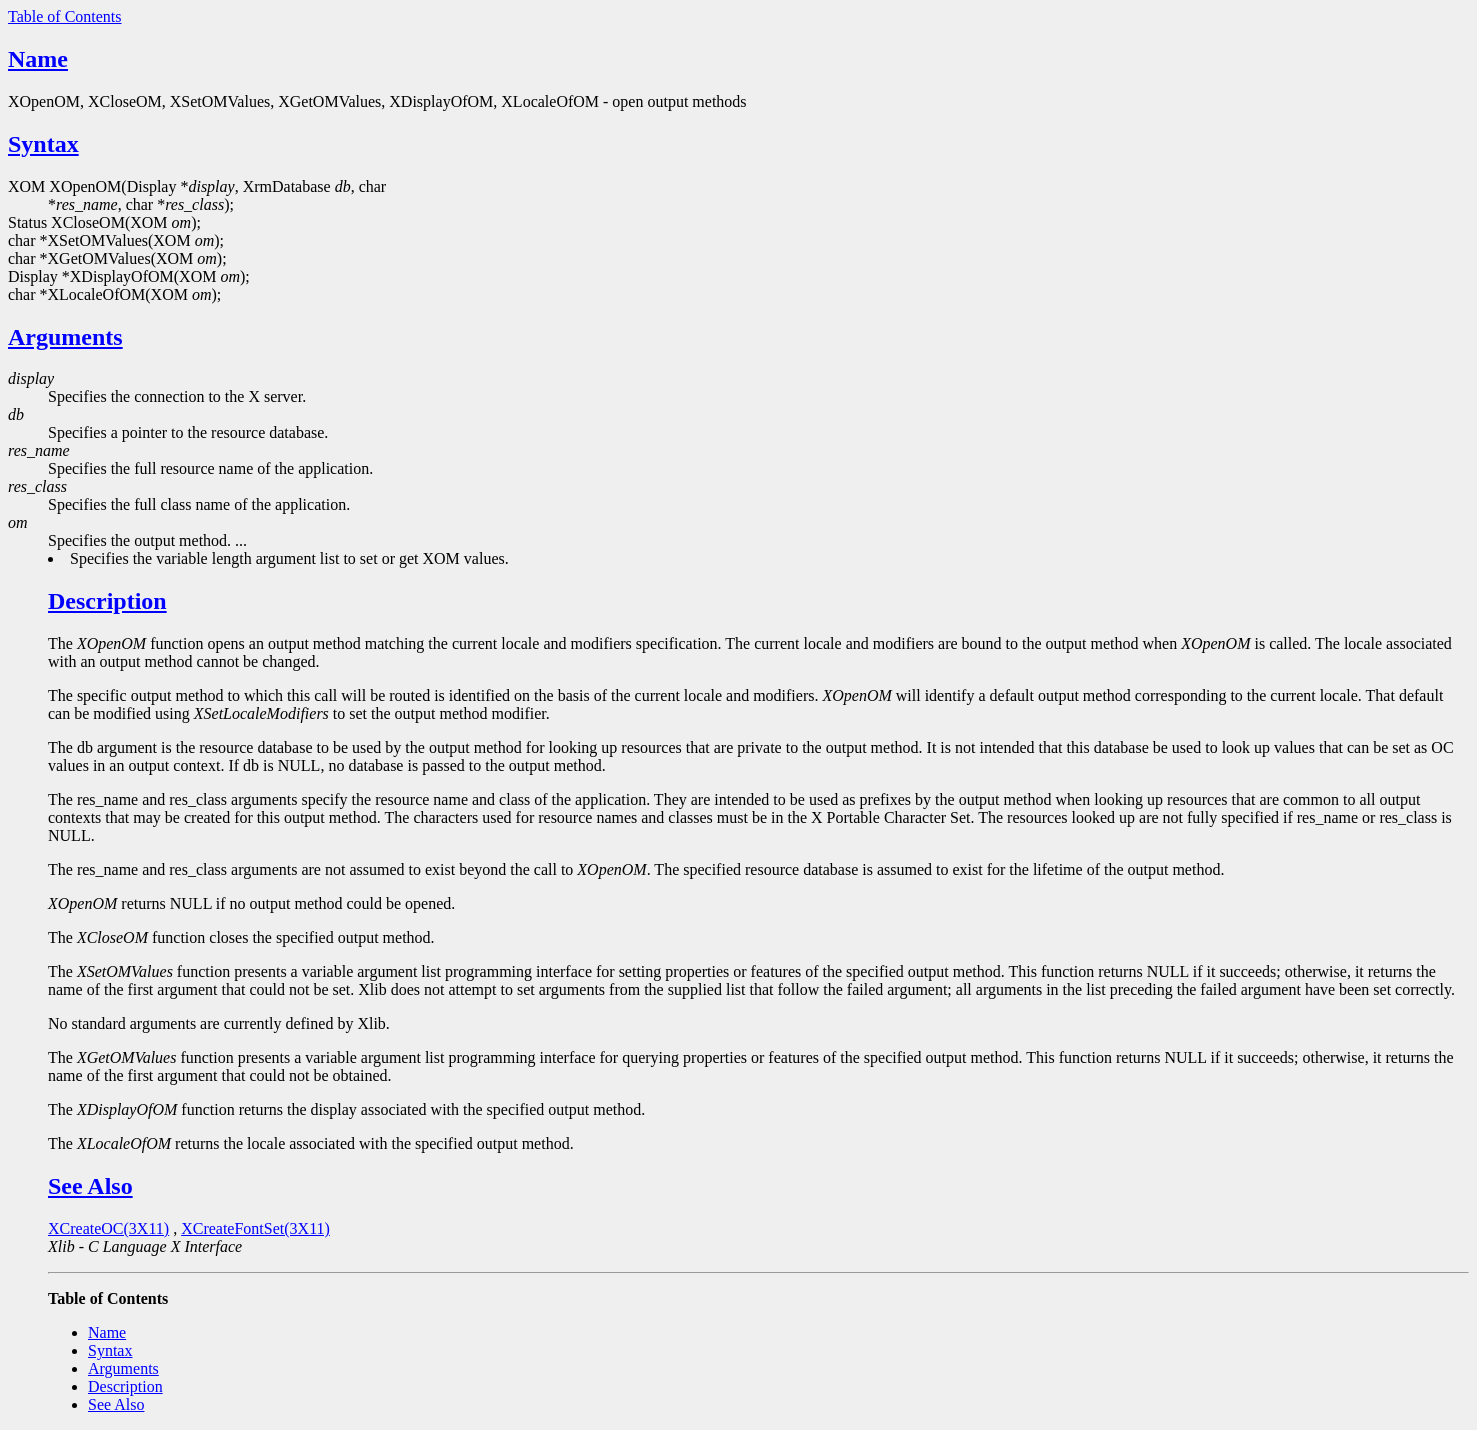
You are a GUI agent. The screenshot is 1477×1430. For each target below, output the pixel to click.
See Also (90, 1186)
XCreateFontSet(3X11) (255, 1228)
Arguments (65, 337)
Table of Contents (65, 16)
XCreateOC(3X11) (108, 1228)
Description (107, 601)
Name (38, 59)
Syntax (43, 144)
